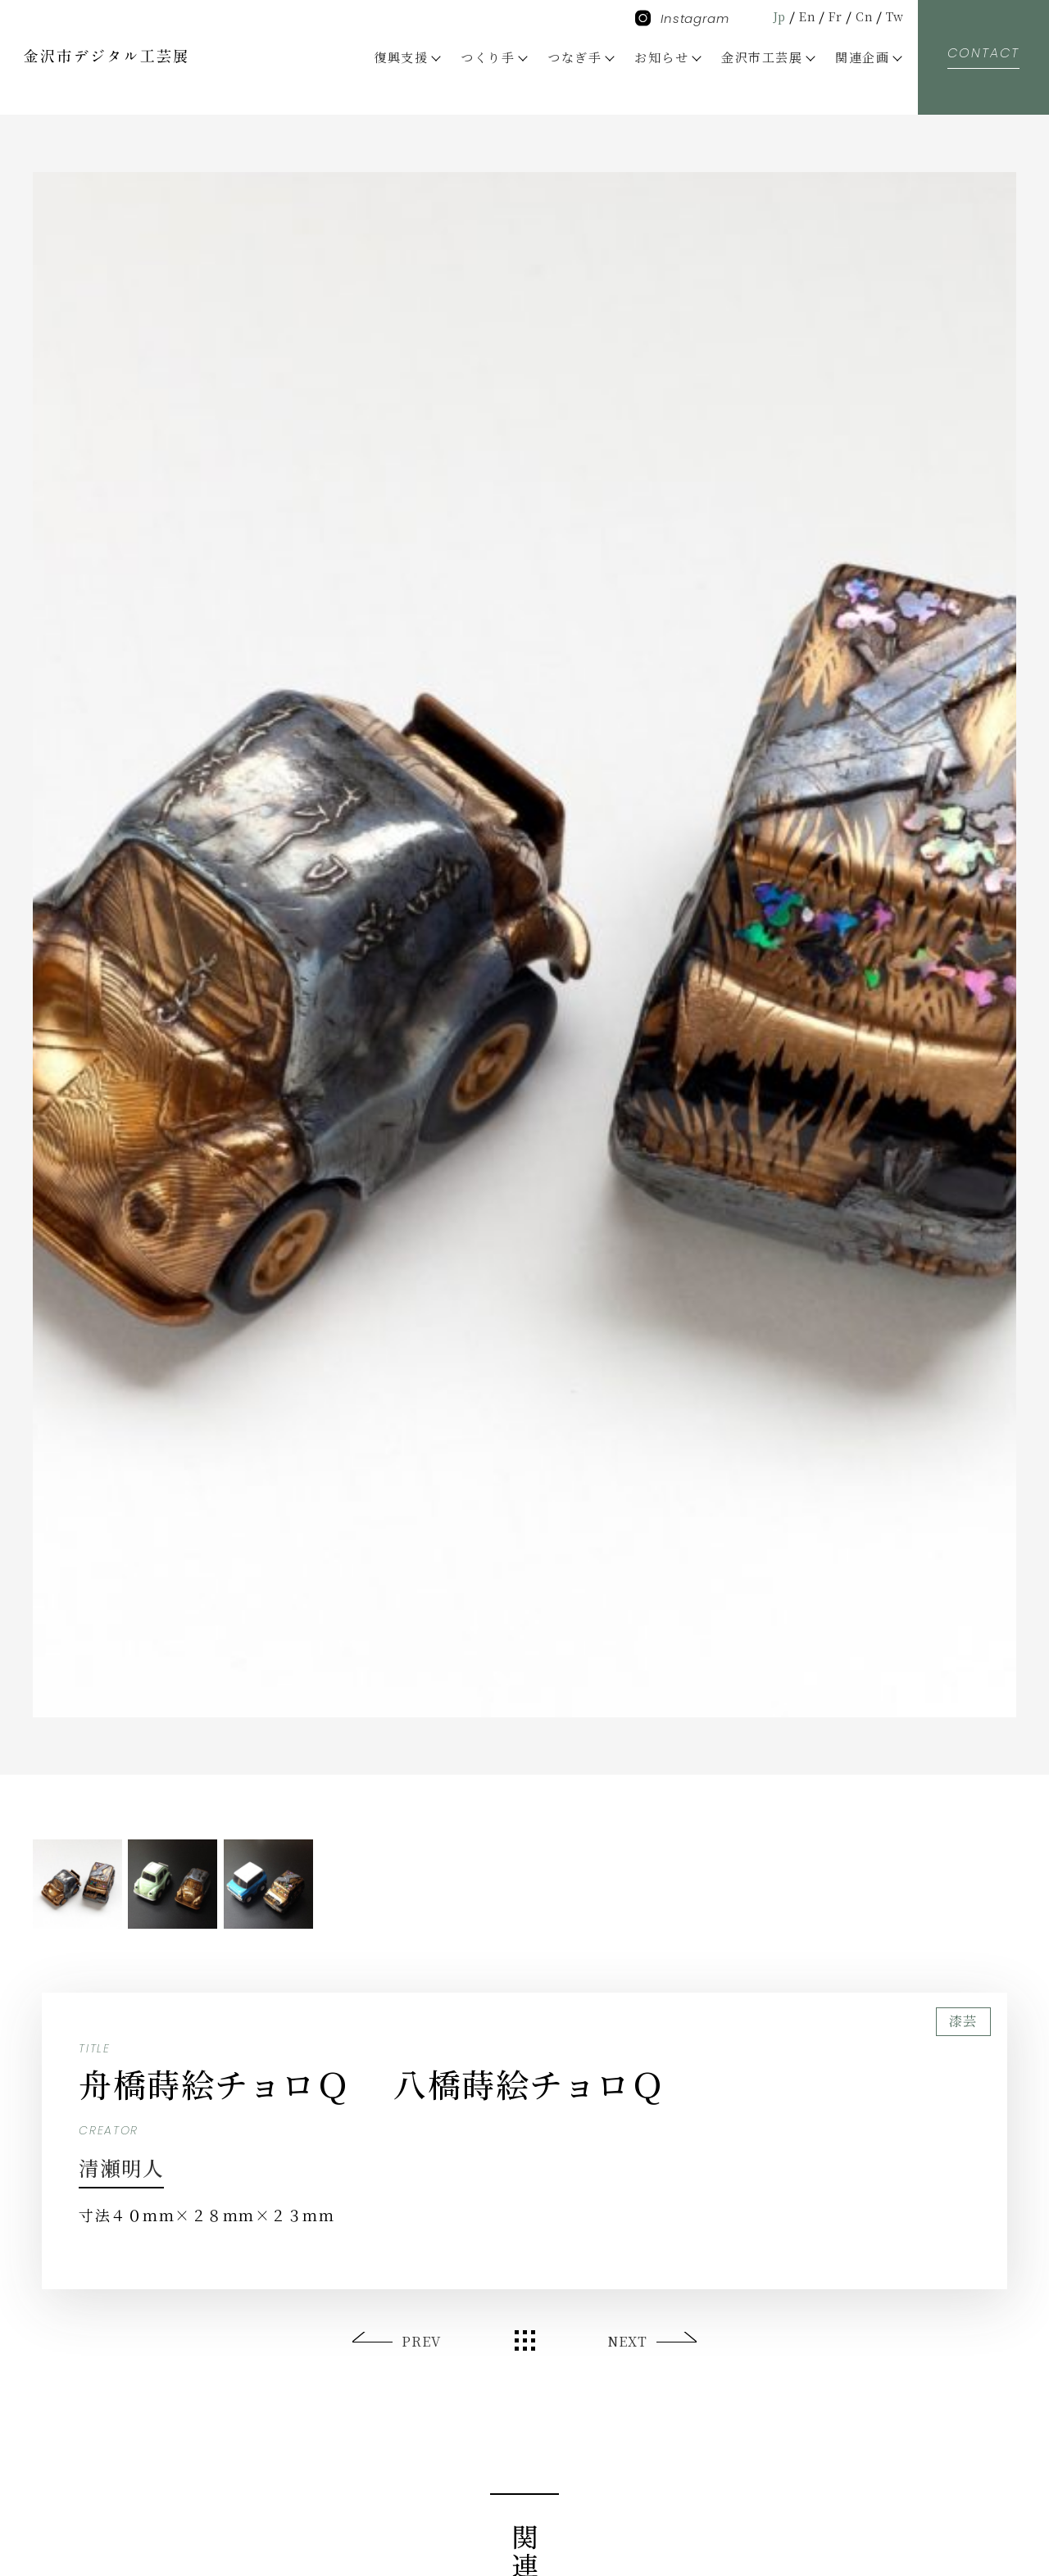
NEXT (626, 2341)
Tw (893, 16)
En (801, 16)
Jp (771, 16)
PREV (422, 2341)
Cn (861, 16)
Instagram (682, 18)
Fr (831, 16)
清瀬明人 (130, 2165)
